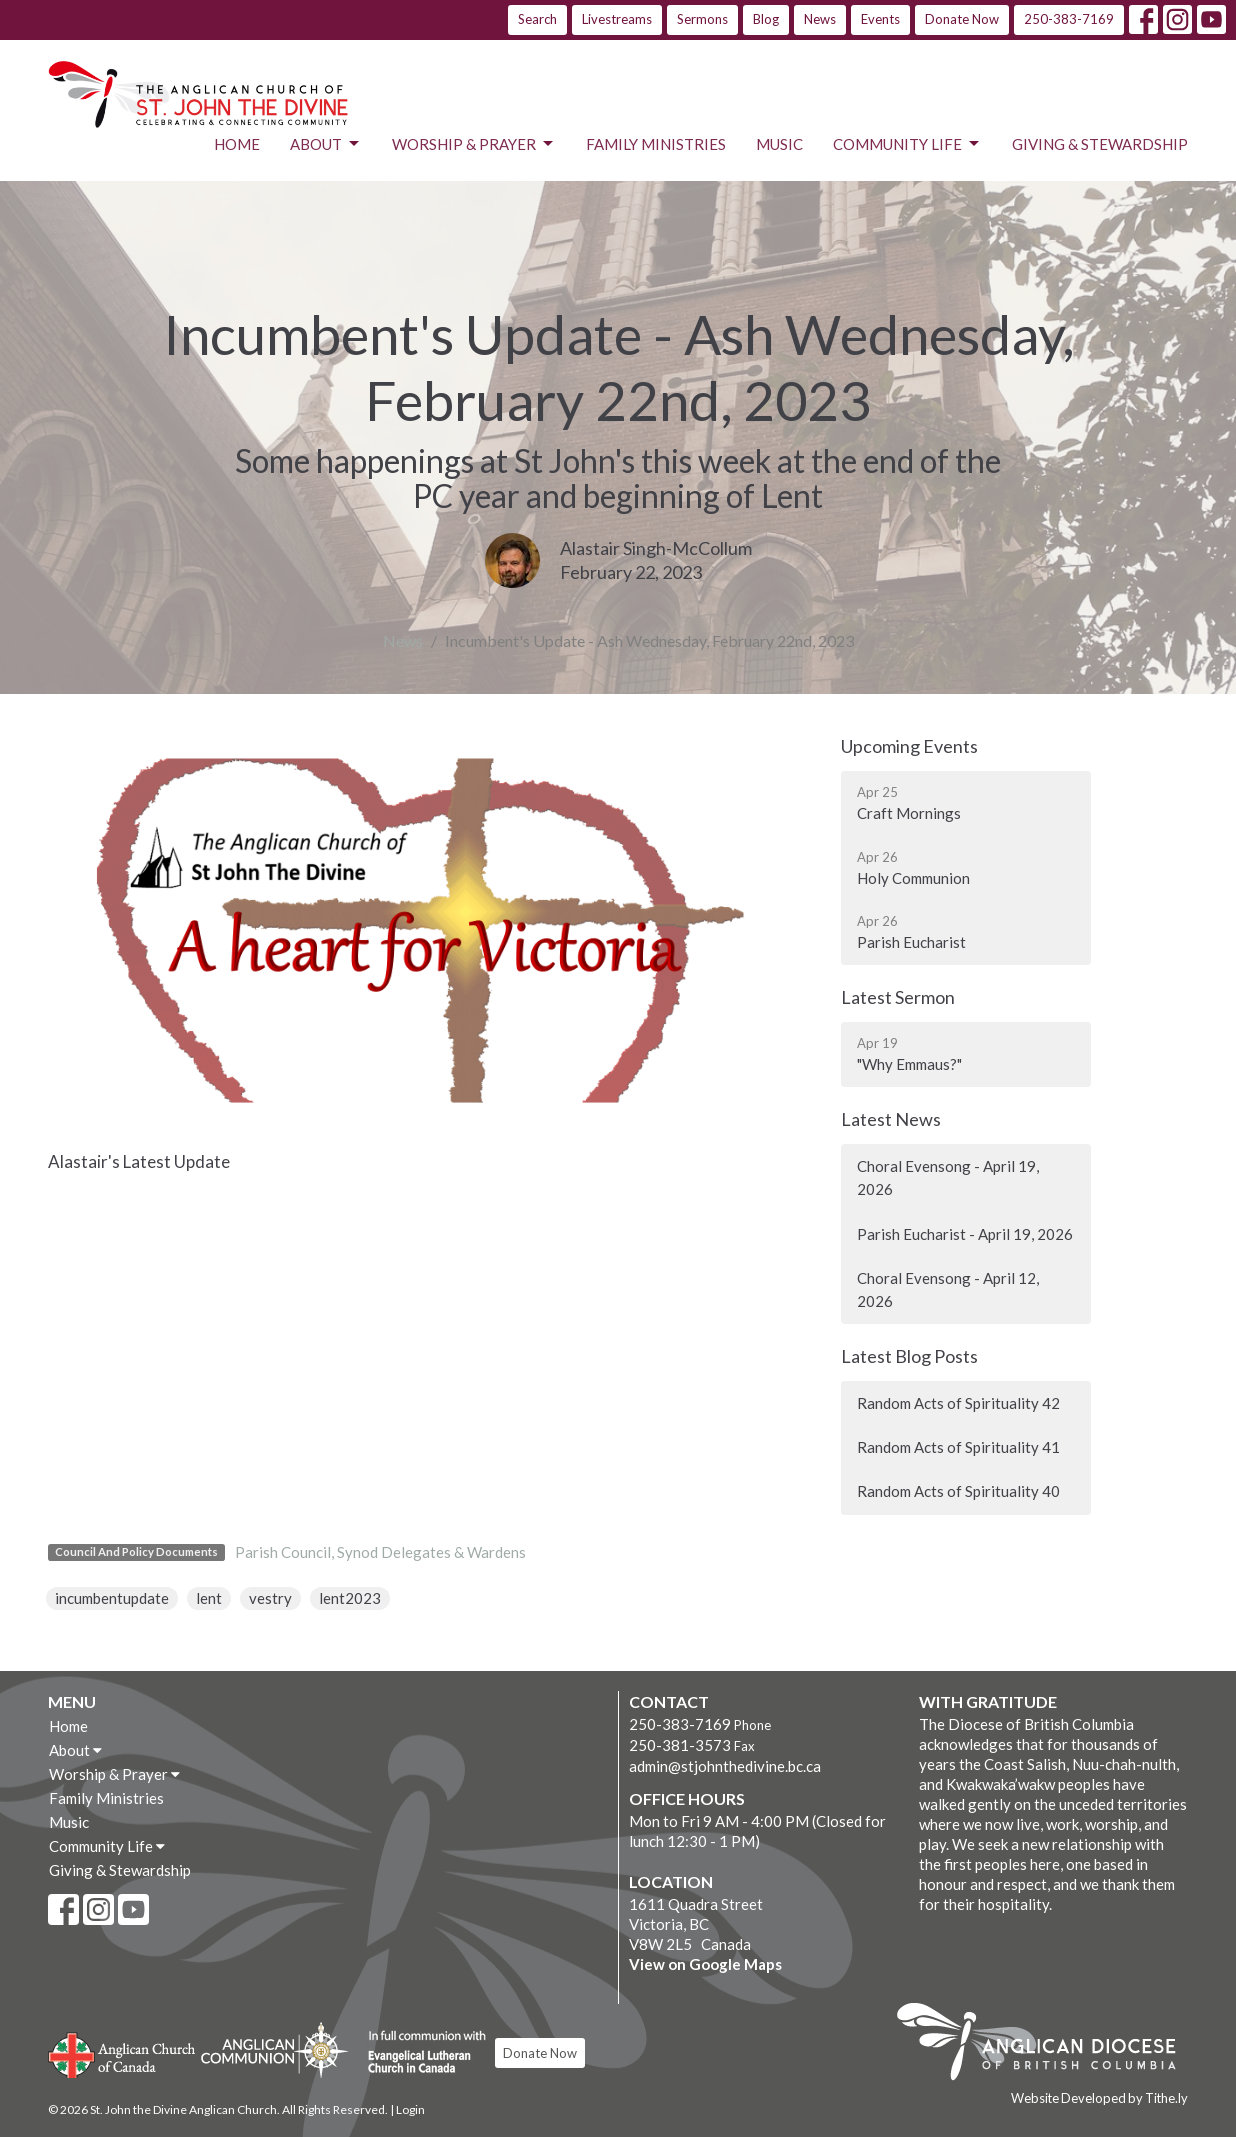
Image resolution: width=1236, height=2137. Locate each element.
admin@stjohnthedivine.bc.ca (725, 1766)
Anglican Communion (274, 2049)
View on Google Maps (705, 1964)
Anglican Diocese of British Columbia (1046, 2045)
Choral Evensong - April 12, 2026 (948, 1289)
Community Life (907, 144)
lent (209, 1598)
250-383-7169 (1069, 19)
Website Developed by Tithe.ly (1099, 2098)
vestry (270, 1598)
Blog (766, 19)
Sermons (702, 19)
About (326, 144)
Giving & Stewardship (1100, 144)
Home (237, 144)
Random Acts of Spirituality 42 (958, 1403)
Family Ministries (656, 144)
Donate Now (962, 19)
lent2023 (350, 1598)
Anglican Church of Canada (122, 2053)
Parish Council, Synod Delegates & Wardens (380, 1552)
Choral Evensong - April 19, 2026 (948, 1177)
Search (537, 19)
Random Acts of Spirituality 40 (958, 1491)
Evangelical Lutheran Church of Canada (419, 2053)
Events (880, 19)
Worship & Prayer (474, 144)
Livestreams (617, 19)
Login (410, 2109)
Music (779, 144)
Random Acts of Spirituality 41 (958, 1447)
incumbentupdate (112, 1598)
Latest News (891, 1119)
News (820, 19)
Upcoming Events (909, 746)
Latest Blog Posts (909, 1356)
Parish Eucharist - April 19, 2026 (965, 1234)
